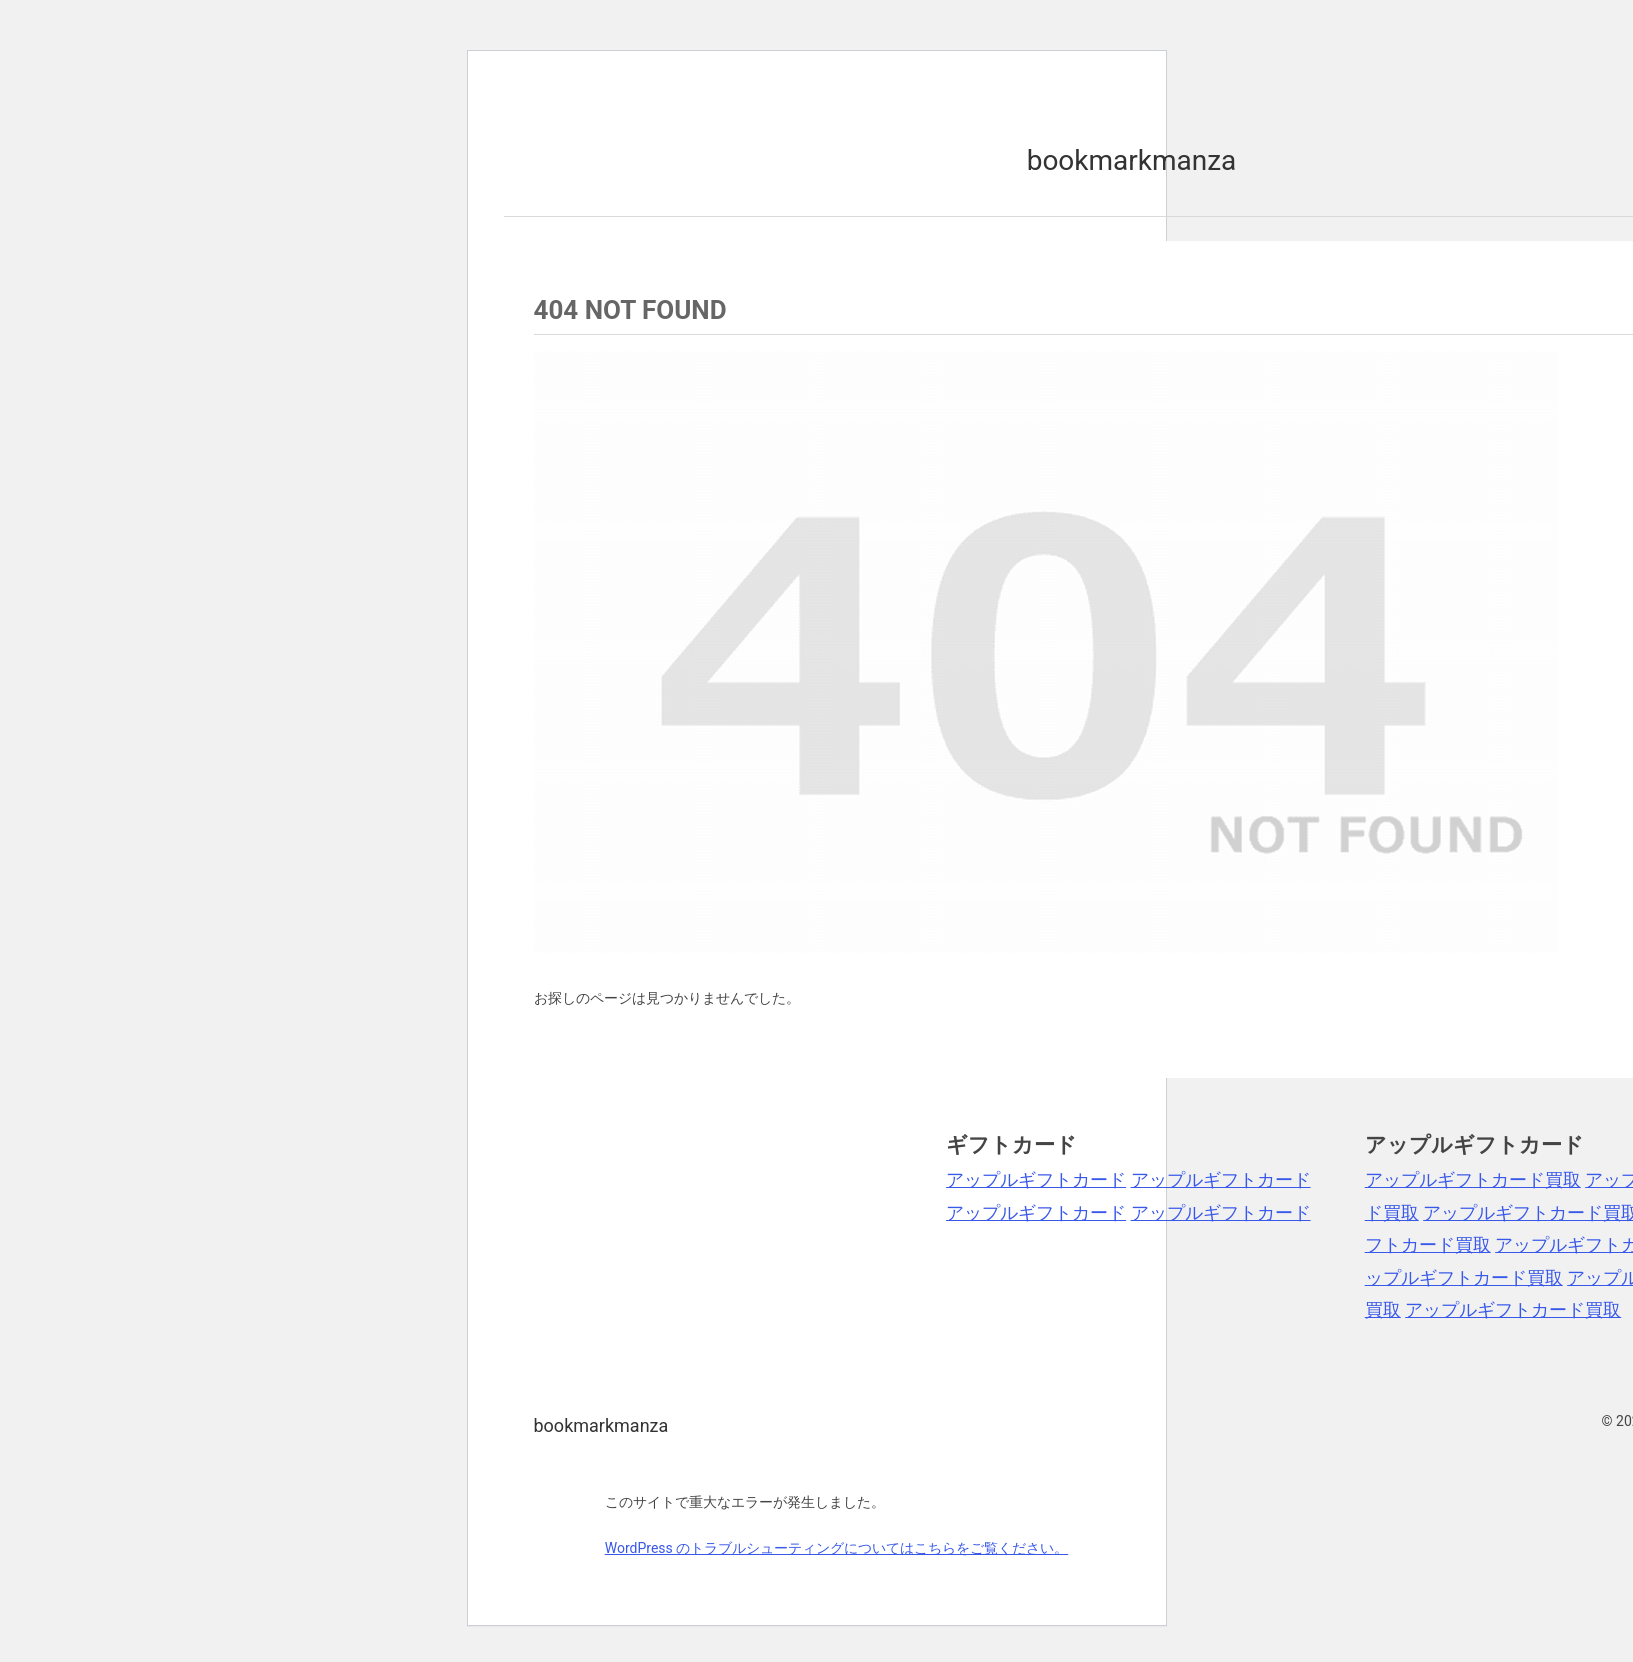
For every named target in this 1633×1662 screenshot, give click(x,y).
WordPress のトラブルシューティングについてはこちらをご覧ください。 (837, 1548)
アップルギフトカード (1036, 1179)
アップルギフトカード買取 (1473, 1179)
